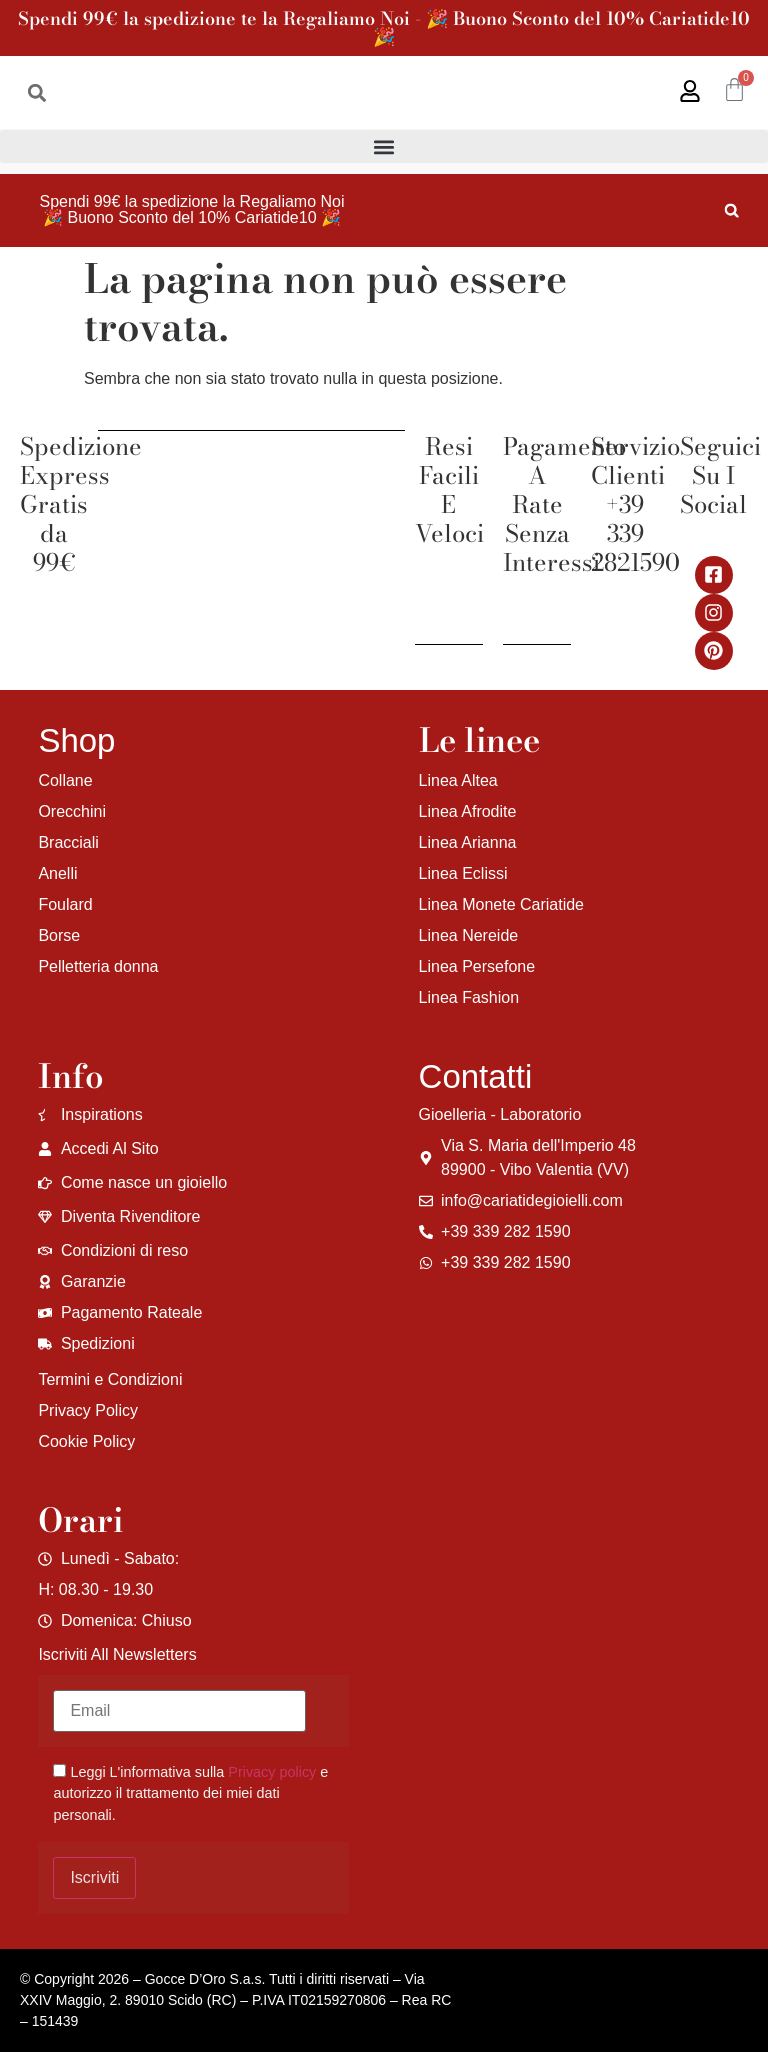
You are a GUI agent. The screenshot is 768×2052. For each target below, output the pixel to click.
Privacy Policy (88, 1410)
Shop (76, 740)
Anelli (57, 873)
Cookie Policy (86, 1441)
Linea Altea (458, 780)
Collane (65, 780)
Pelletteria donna (98, 966)
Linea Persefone (477, 966)
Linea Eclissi (463, 873)
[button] (36, 92)
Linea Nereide (469, 935)
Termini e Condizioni (110, 1379)
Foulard (65, 904)
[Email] (179, 1711)
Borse (59, 935)
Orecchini (72, 811)
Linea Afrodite (468, 811)
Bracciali (68, 842)
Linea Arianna (468, 842)
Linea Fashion (469, 997)
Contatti (476, 1076)
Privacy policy (272, 1772)
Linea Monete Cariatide (501, 904)
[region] (260, 1895)
